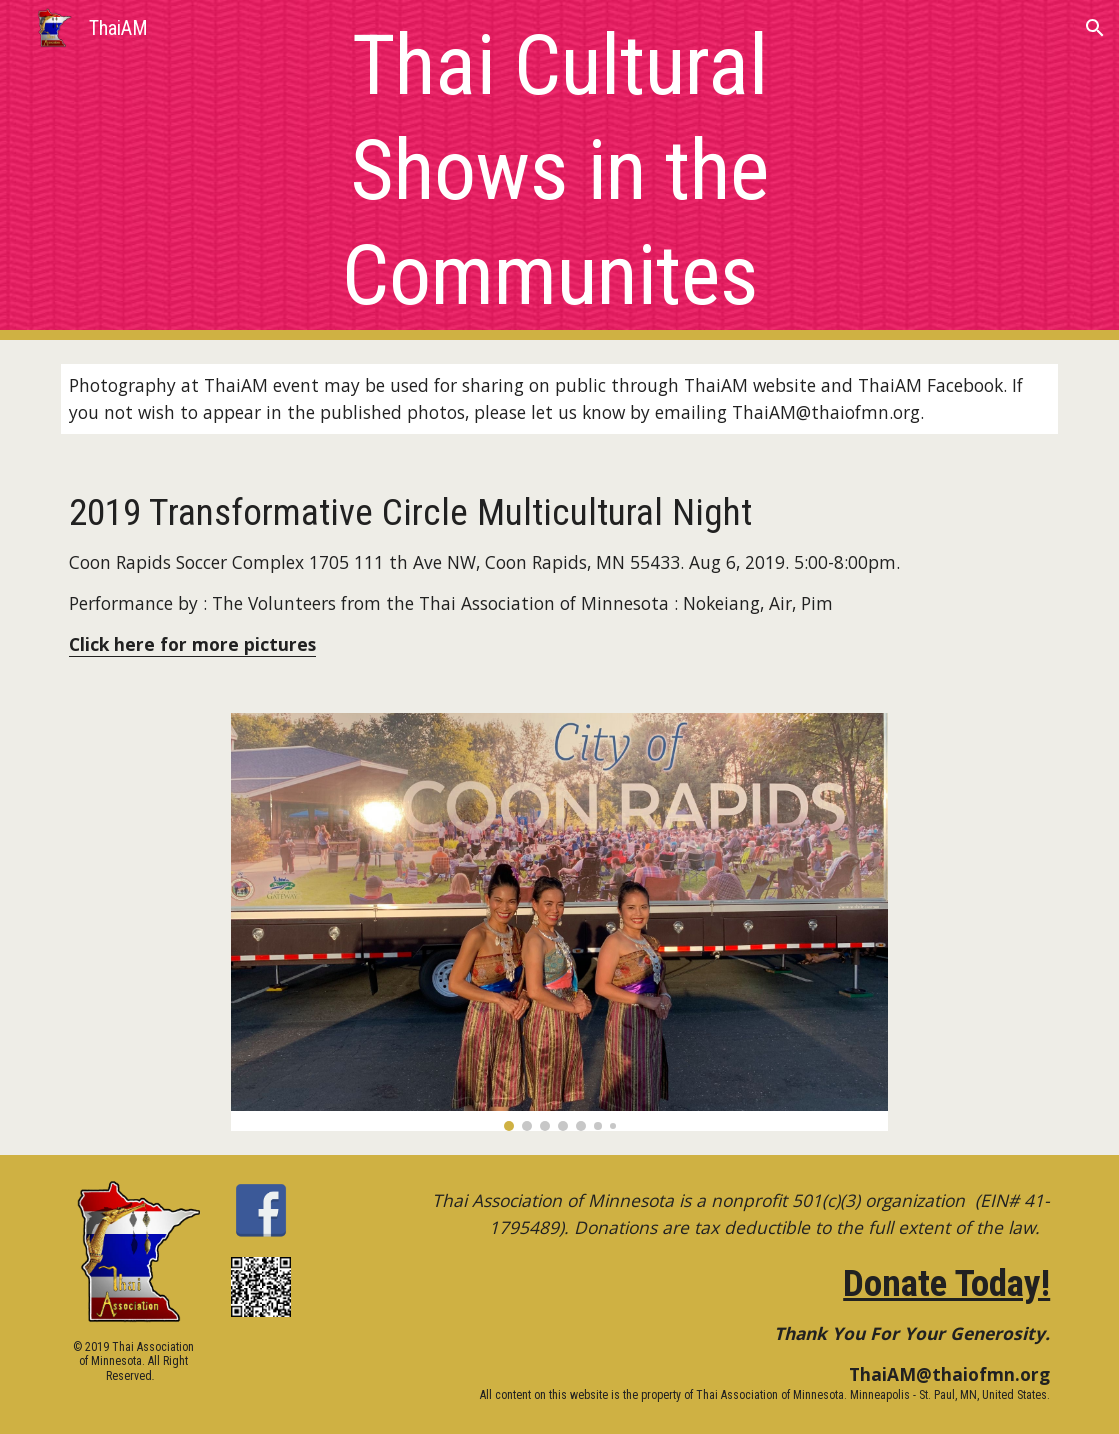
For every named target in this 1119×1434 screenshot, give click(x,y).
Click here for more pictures (192, 644)
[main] (559, 170)
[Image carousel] (559, 922)
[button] (1095, 28)
